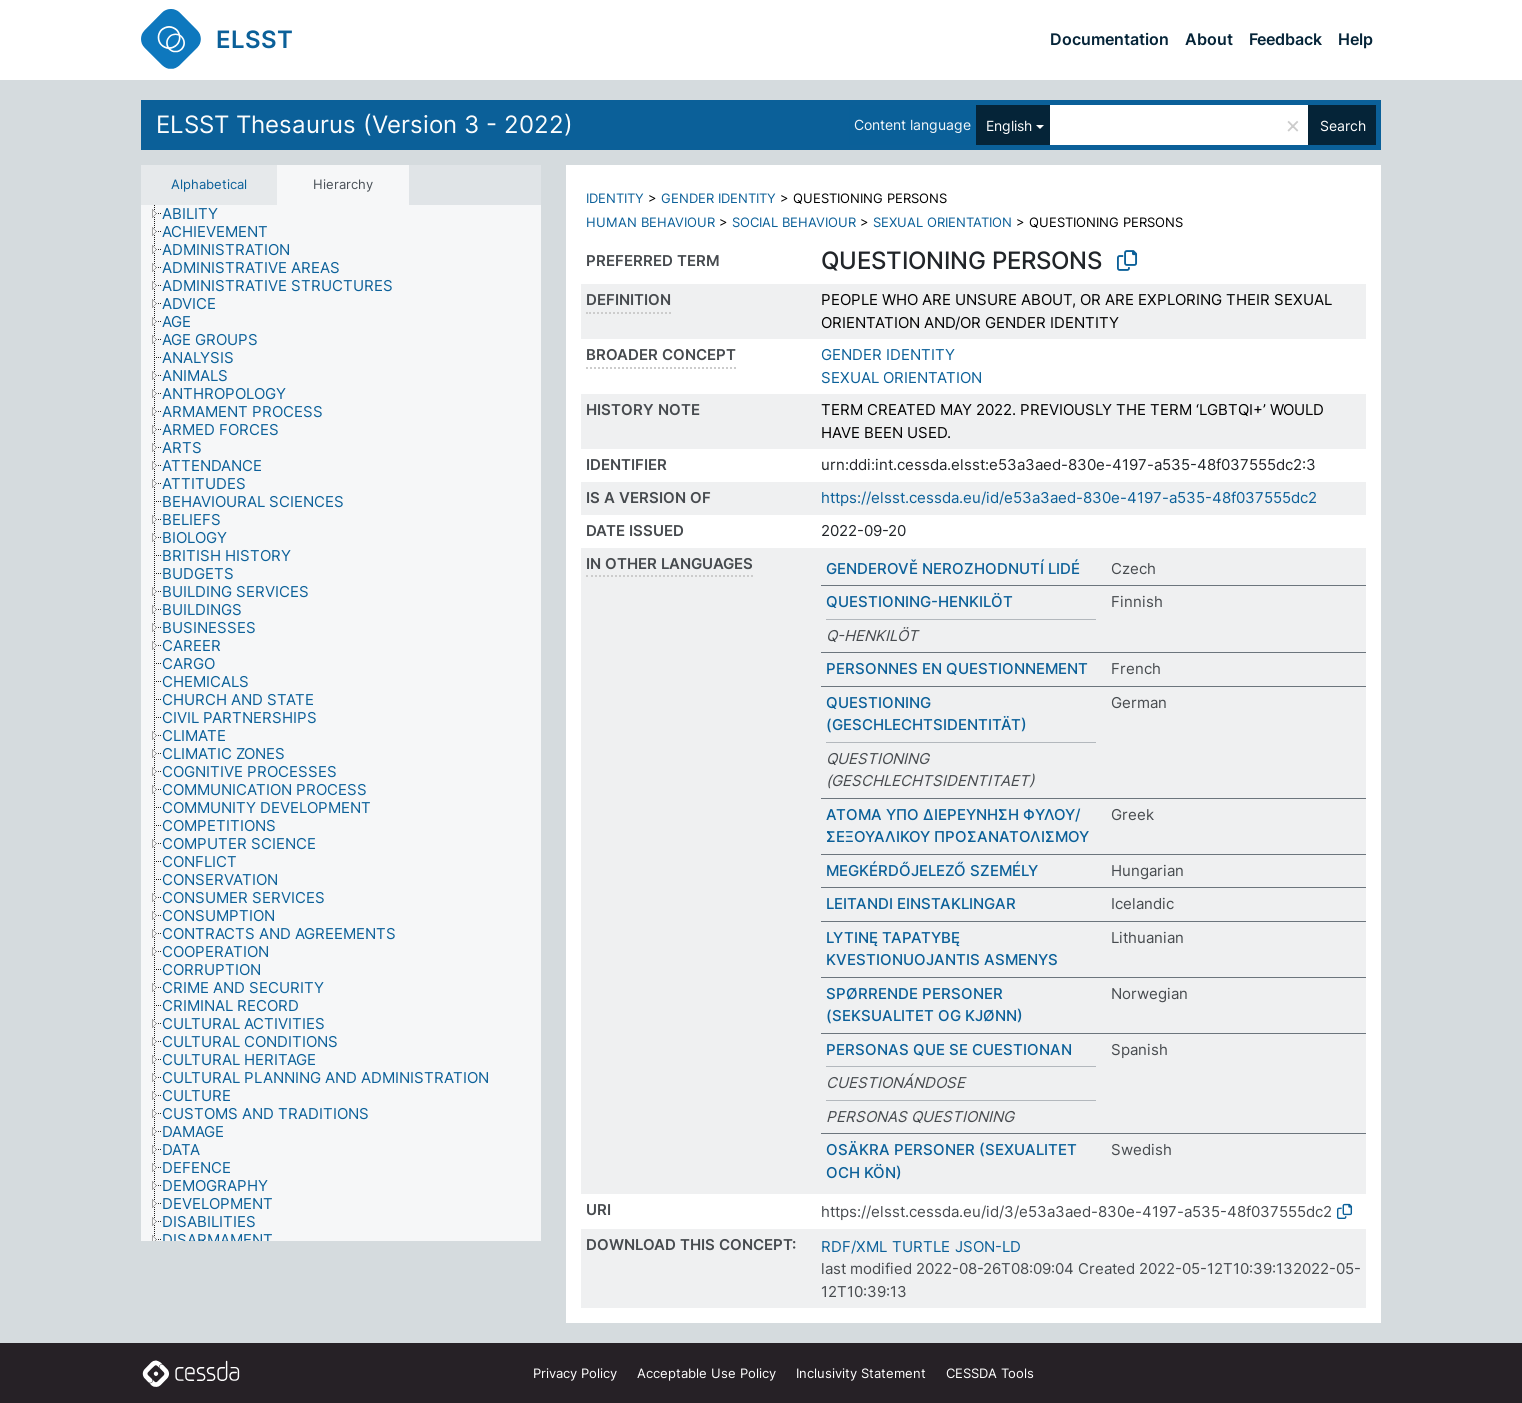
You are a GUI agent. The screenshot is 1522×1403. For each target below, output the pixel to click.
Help (1355, 39)
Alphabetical (209, 184)
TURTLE (921, 1246)
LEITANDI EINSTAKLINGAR (921, 903)
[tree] (341, 723)
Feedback (1285, 39)
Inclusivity (861, 1373)
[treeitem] (198, 214)
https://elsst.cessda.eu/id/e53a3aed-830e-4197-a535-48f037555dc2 (1069, 497)
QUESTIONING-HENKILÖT (919, 601)
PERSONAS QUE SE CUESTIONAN (949, 1049)
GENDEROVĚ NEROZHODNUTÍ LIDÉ (953, 568)
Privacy (575, 1373)
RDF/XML (854, 1246)
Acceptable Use (706, 1373)
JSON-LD (988, 1246)
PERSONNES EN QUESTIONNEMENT (957, 668)
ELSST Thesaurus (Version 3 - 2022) (364, 124)
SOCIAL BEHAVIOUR (794, 222)
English (1009, 125)
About (1209, 39)
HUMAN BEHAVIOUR (650, 222)
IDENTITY (615, 198)
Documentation (1109, 39)
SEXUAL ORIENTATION (942, 222)
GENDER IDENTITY (718, 198)
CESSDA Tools (990, 1373)
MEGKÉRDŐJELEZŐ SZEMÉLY (932, 870)
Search (1343, 125)
